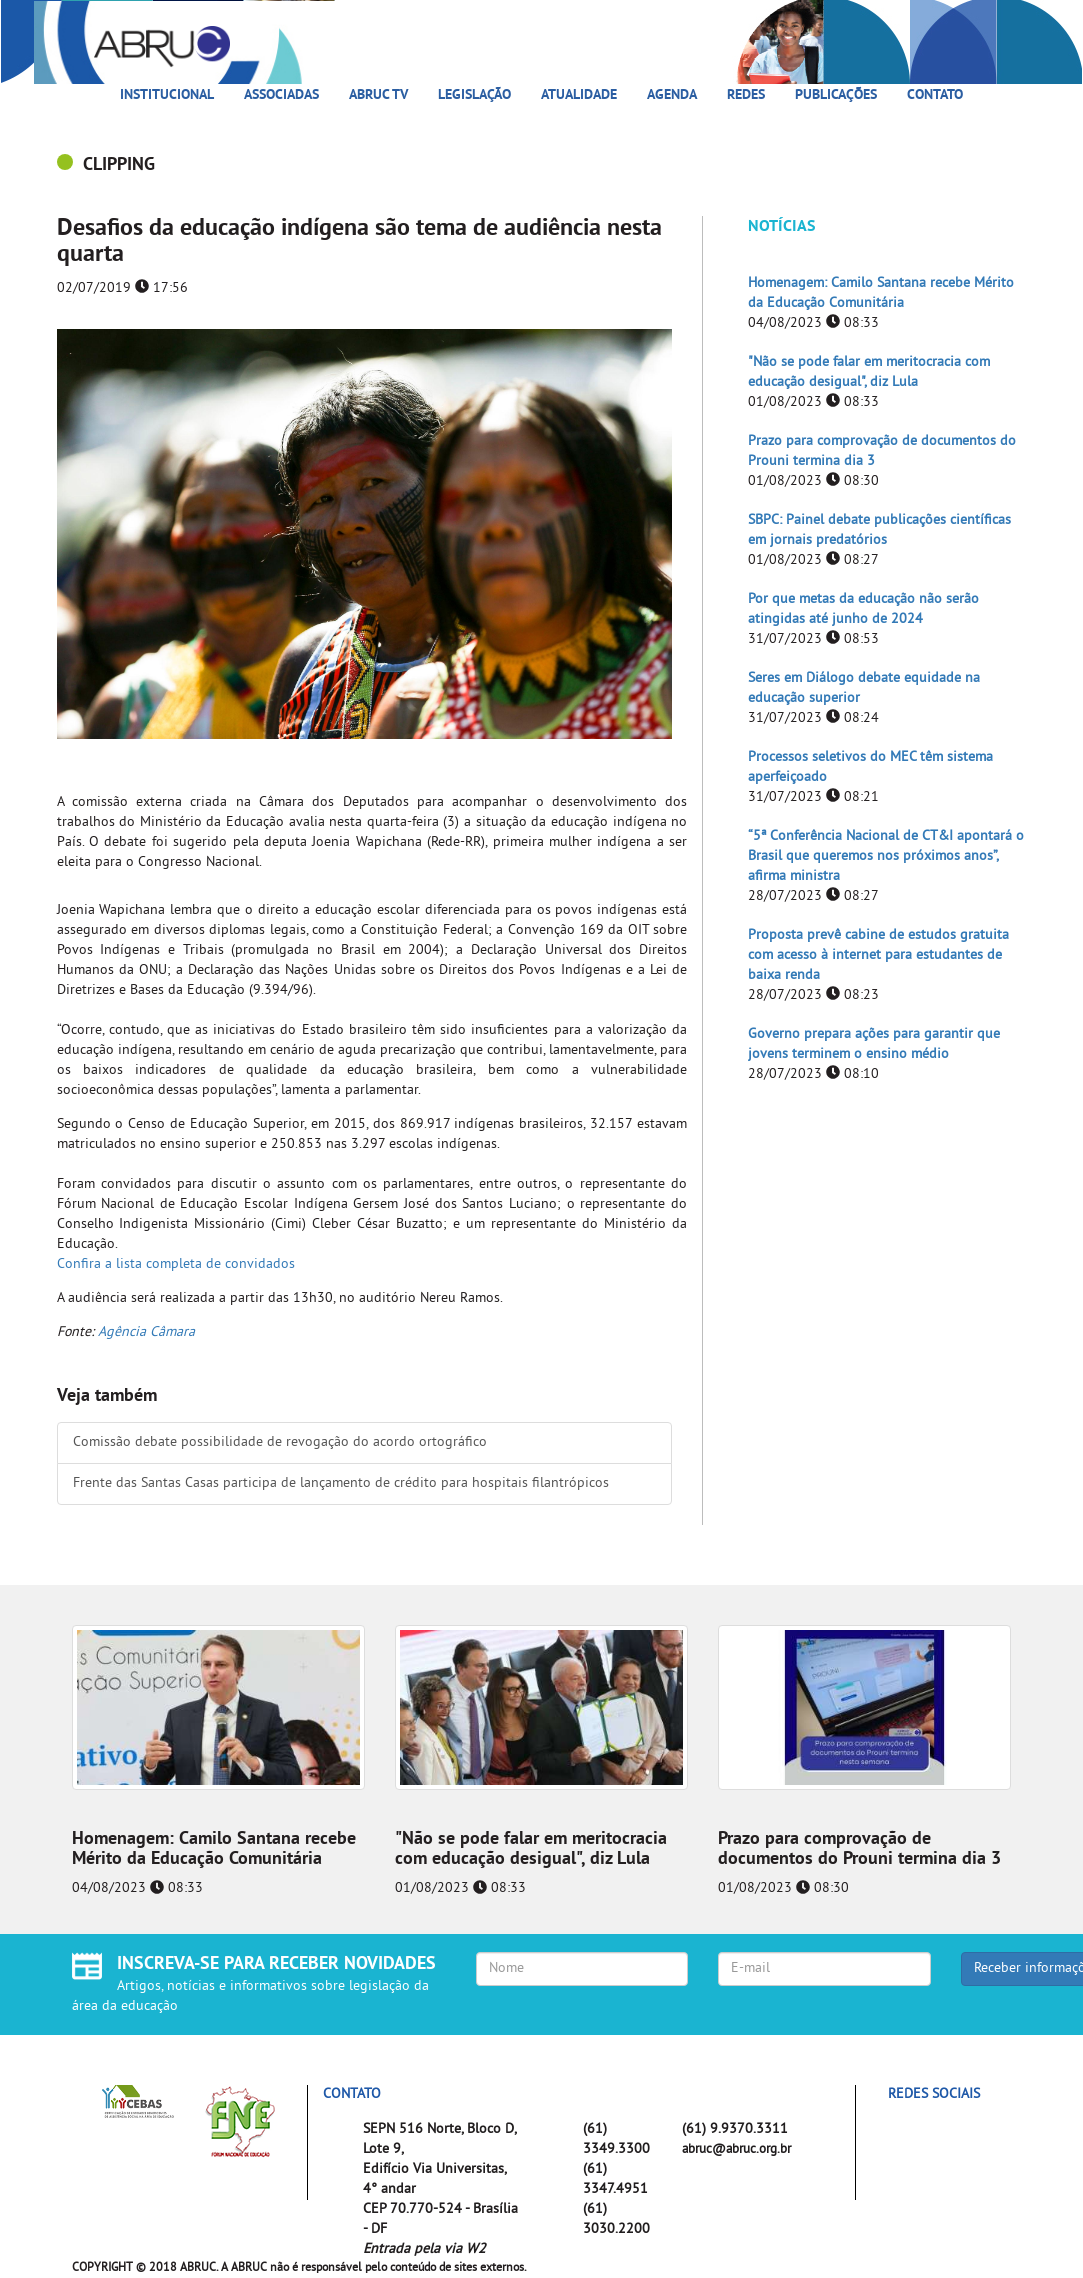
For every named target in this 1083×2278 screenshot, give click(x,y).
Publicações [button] (836, 95)
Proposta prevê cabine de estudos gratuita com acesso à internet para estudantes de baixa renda (878, 955)
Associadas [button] (281, 95)
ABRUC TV (378, 95)
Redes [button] (746, 95)
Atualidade (579, 95)
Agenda (672, 95)
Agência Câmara (146, 1332)
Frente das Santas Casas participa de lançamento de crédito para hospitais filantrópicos (341, 1483)
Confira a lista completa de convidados (176, 1264)
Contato (935, 95)
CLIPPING (119, 165)
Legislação (474, 95)
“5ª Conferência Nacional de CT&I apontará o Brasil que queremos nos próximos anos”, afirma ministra (886, 856)
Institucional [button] (167, 95)
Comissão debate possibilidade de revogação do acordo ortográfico (280, 1442)
